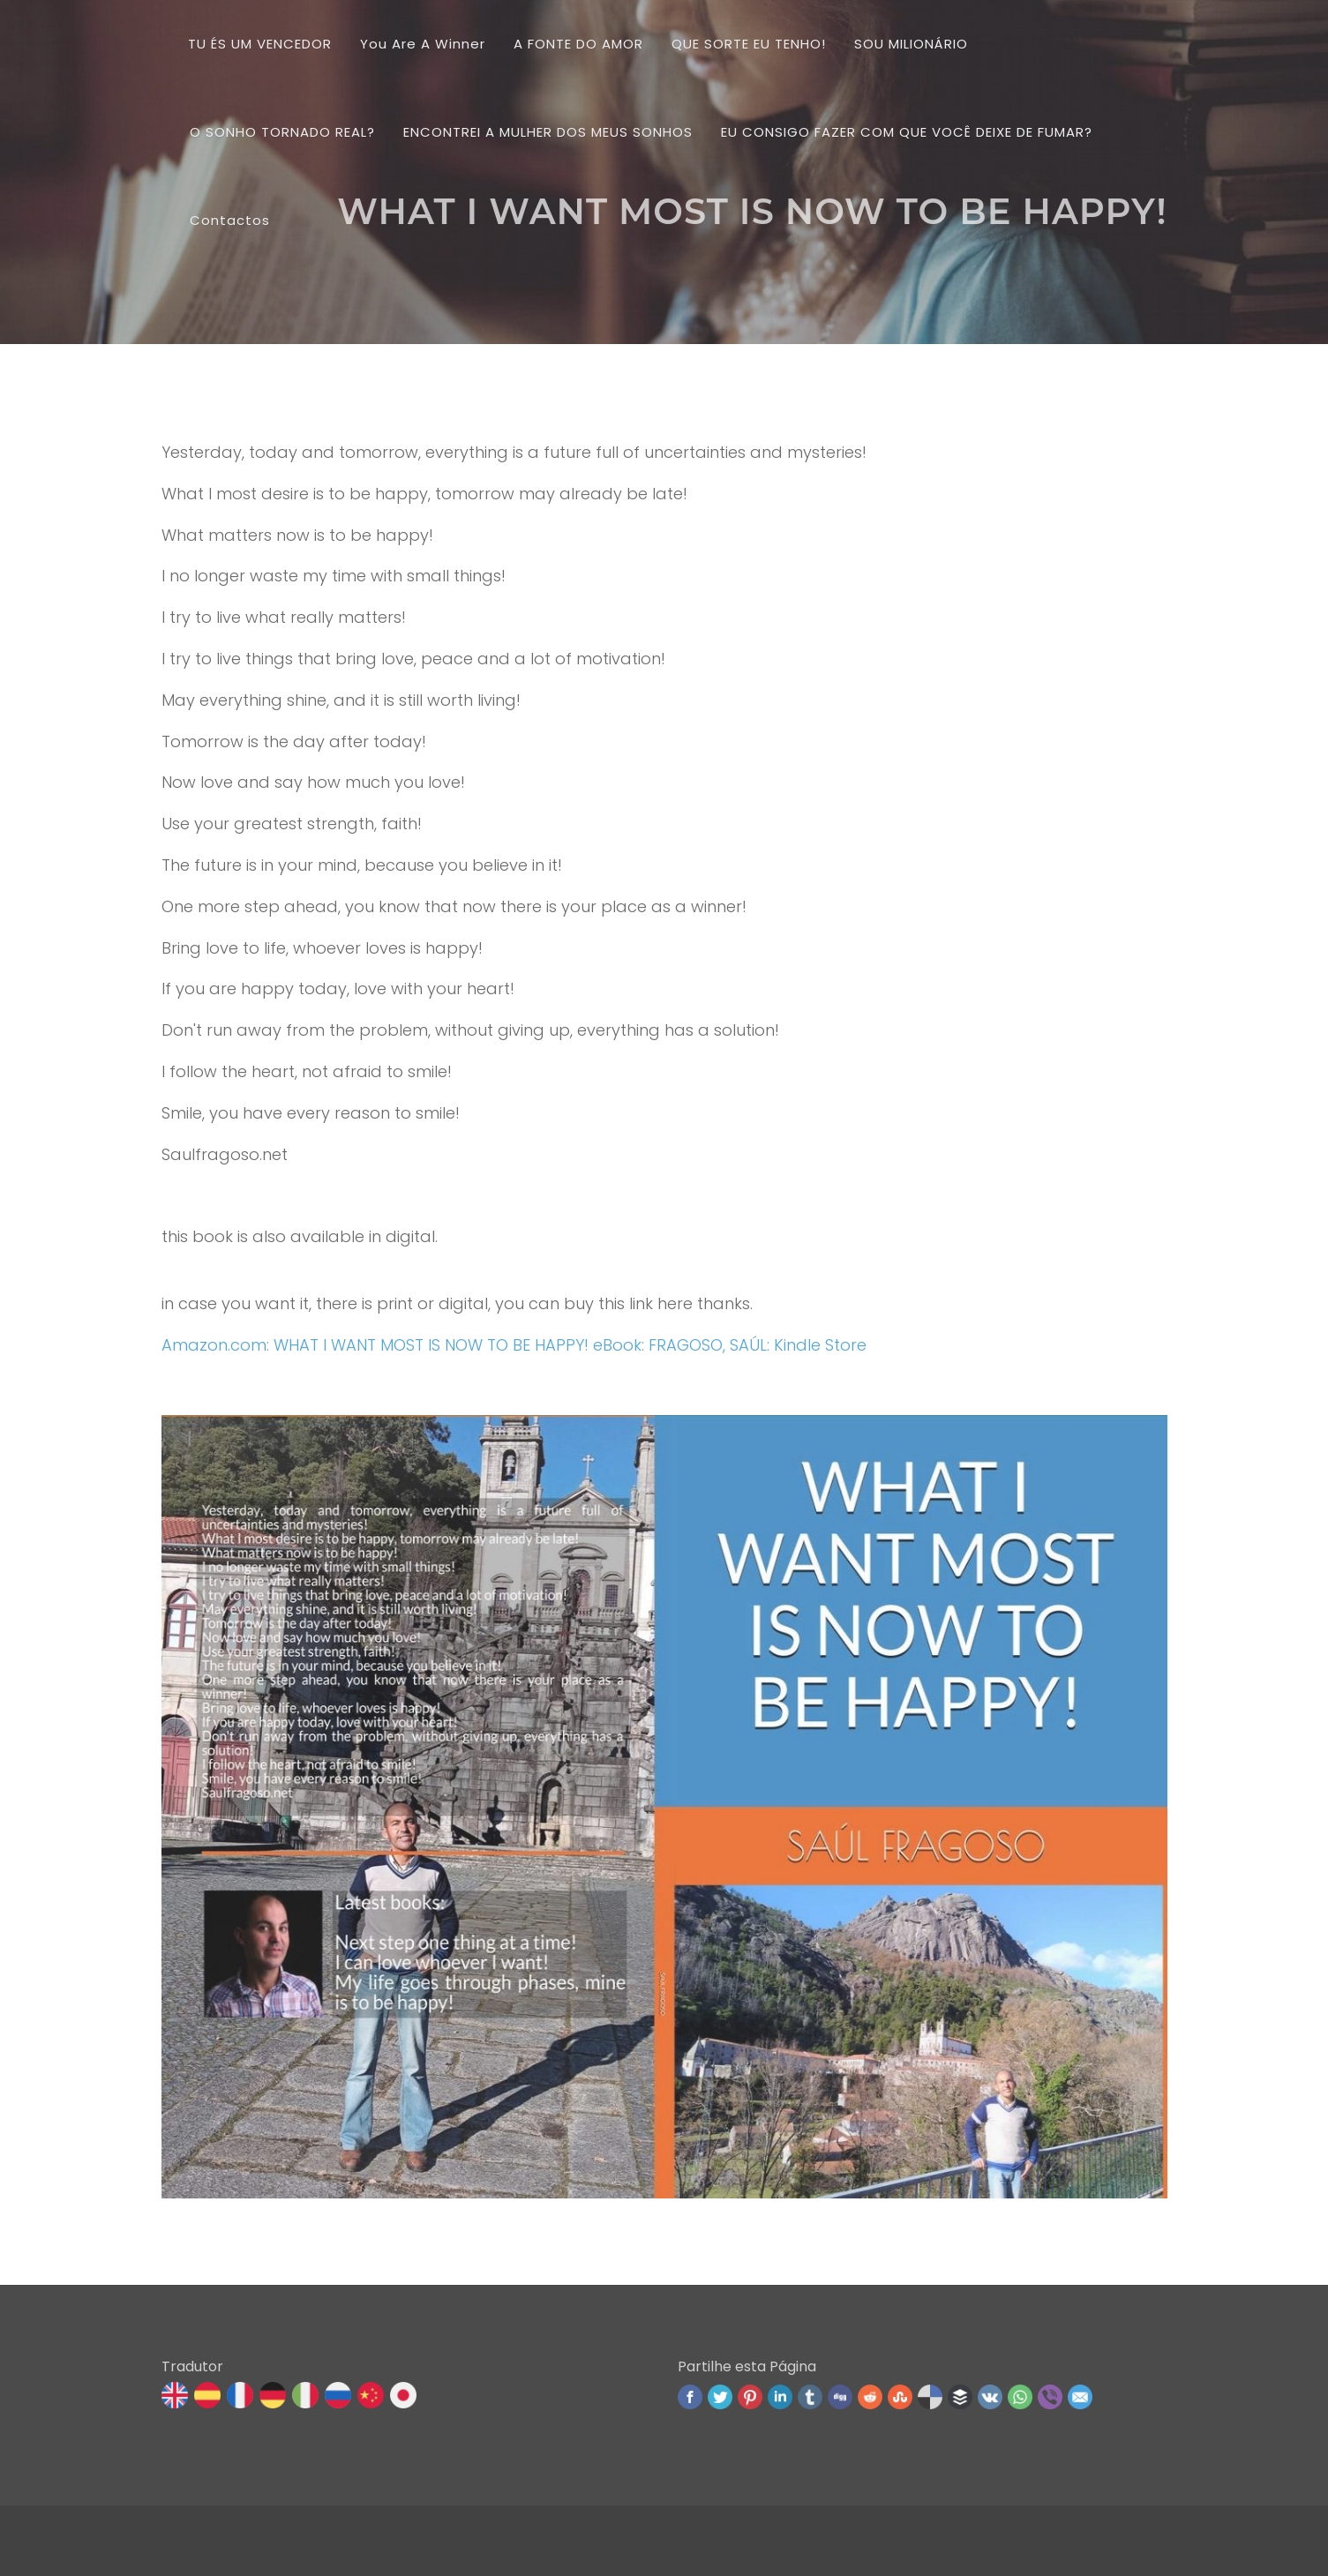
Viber (1050, 2397)
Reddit (870, 2397)
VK (990, 2397)
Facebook (690, 2397)
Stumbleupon (900, 2397)
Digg (840, 2397)
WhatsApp (1020, 2397)
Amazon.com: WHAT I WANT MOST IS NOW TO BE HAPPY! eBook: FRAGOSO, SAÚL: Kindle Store (514, 1345)
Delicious (930, 2397)
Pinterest (750, 2397)
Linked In (780, 2397)
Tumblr (810, 2397)
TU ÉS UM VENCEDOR (260, 43)
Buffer (960, 2397)
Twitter (720, 2397)
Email (1080, 2397)
